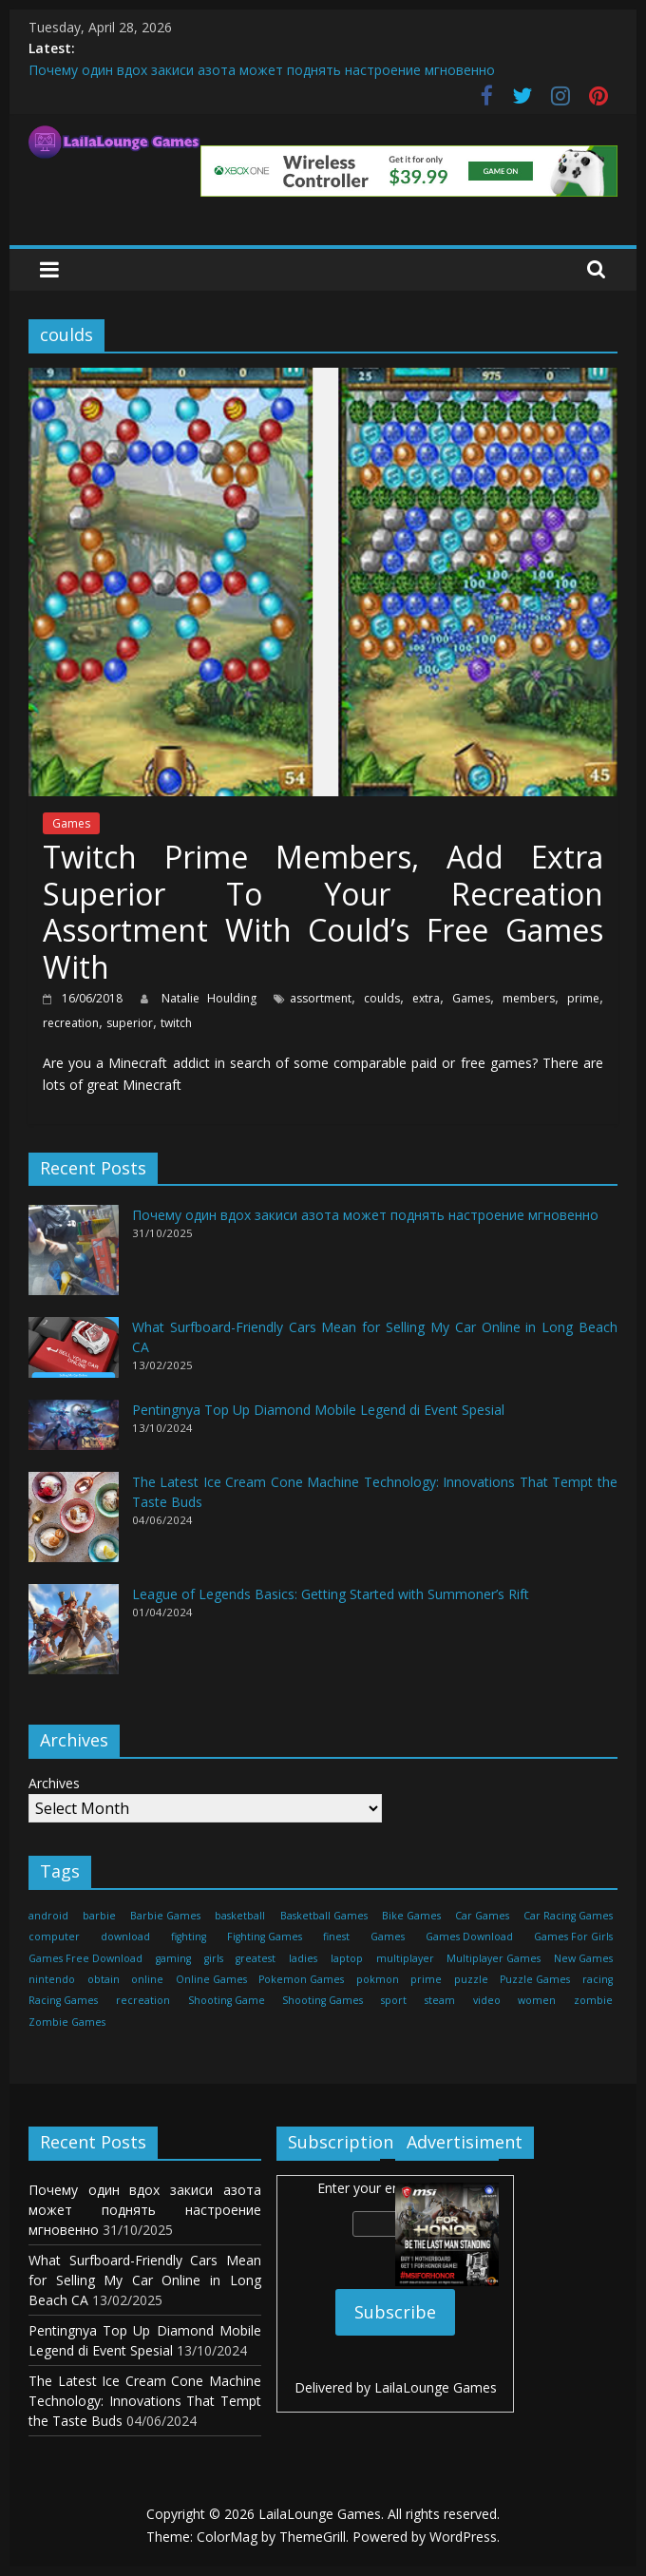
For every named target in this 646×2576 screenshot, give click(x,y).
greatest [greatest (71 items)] (256, 1958)
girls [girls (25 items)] (213, 1958)
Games (71, 823)
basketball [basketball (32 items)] (240, 1915)
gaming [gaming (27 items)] (173, 1958)
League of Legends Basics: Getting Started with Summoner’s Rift (330, 1594)
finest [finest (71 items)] (336, 1936)
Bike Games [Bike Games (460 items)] (411, 1915)
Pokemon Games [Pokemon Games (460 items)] (301, 1979)
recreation (71, 1023)
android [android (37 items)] (48, 1915)
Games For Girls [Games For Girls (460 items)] (573, 1936)
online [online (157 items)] (147, 1979)
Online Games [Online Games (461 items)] (211, 1979)
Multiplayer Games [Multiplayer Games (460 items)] (493, 1958)
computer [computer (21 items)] (54, 1936)
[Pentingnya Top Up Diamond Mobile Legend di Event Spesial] (73, 1433)
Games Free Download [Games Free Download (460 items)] (85, 1958)
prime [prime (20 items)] (426, 1979)
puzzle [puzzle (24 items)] (471, 1979)
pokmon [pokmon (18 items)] (377, 1979)
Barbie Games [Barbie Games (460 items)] (165, 1915)
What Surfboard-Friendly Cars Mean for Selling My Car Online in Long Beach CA (144, 2280)
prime (583, 998)
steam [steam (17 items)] (440, 2000)
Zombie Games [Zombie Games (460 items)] (66, 2022)
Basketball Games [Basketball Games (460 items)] (324, 1915)
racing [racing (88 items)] (597, 1979)
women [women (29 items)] (537, 2000)
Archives (54, 1783)
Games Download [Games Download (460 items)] (469, 1936)
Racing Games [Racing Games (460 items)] (63, 2000)
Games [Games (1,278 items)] (387, 1936)
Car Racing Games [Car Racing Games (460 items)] (568, 1915)
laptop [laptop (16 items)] (347, 1958)
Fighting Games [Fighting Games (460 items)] (264, 1936)
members (529, 998)
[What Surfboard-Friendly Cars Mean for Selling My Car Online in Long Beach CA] (73, 1355)
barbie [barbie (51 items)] (99, 1915)
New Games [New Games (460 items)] (583, 1958)
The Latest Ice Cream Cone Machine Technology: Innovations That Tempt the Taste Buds (144, 2401)
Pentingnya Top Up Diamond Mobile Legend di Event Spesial (318, 1410)
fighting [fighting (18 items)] (188, 1936)
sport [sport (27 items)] (394, 2000)
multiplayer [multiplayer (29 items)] (405, 1958)
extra (426, 998)
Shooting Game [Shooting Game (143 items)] (226, 2000)
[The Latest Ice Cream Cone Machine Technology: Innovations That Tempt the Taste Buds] (73, 1525)
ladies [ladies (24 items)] (303, 1958)
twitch (176, 1023)
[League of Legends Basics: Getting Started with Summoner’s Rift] (73, 1637)
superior (129, 1023)
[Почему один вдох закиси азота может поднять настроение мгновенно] (73, 1258)
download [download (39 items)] (125, 1936)
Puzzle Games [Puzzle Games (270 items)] (535, 1979)
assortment (321, 998)
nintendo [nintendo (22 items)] (51, 1979)
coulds (382, 998)
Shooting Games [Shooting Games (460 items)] (322, 2000)
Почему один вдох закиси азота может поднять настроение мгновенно (261, 70)
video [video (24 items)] (487, 2000)
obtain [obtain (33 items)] (103, 1979)
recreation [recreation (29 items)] (143, 2000)
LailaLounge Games (435, 2387)
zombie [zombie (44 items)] (593, 2000)
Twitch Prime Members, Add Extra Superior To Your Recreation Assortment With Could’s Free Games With (323, 911)
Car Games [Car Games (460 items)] (482, 1915)
